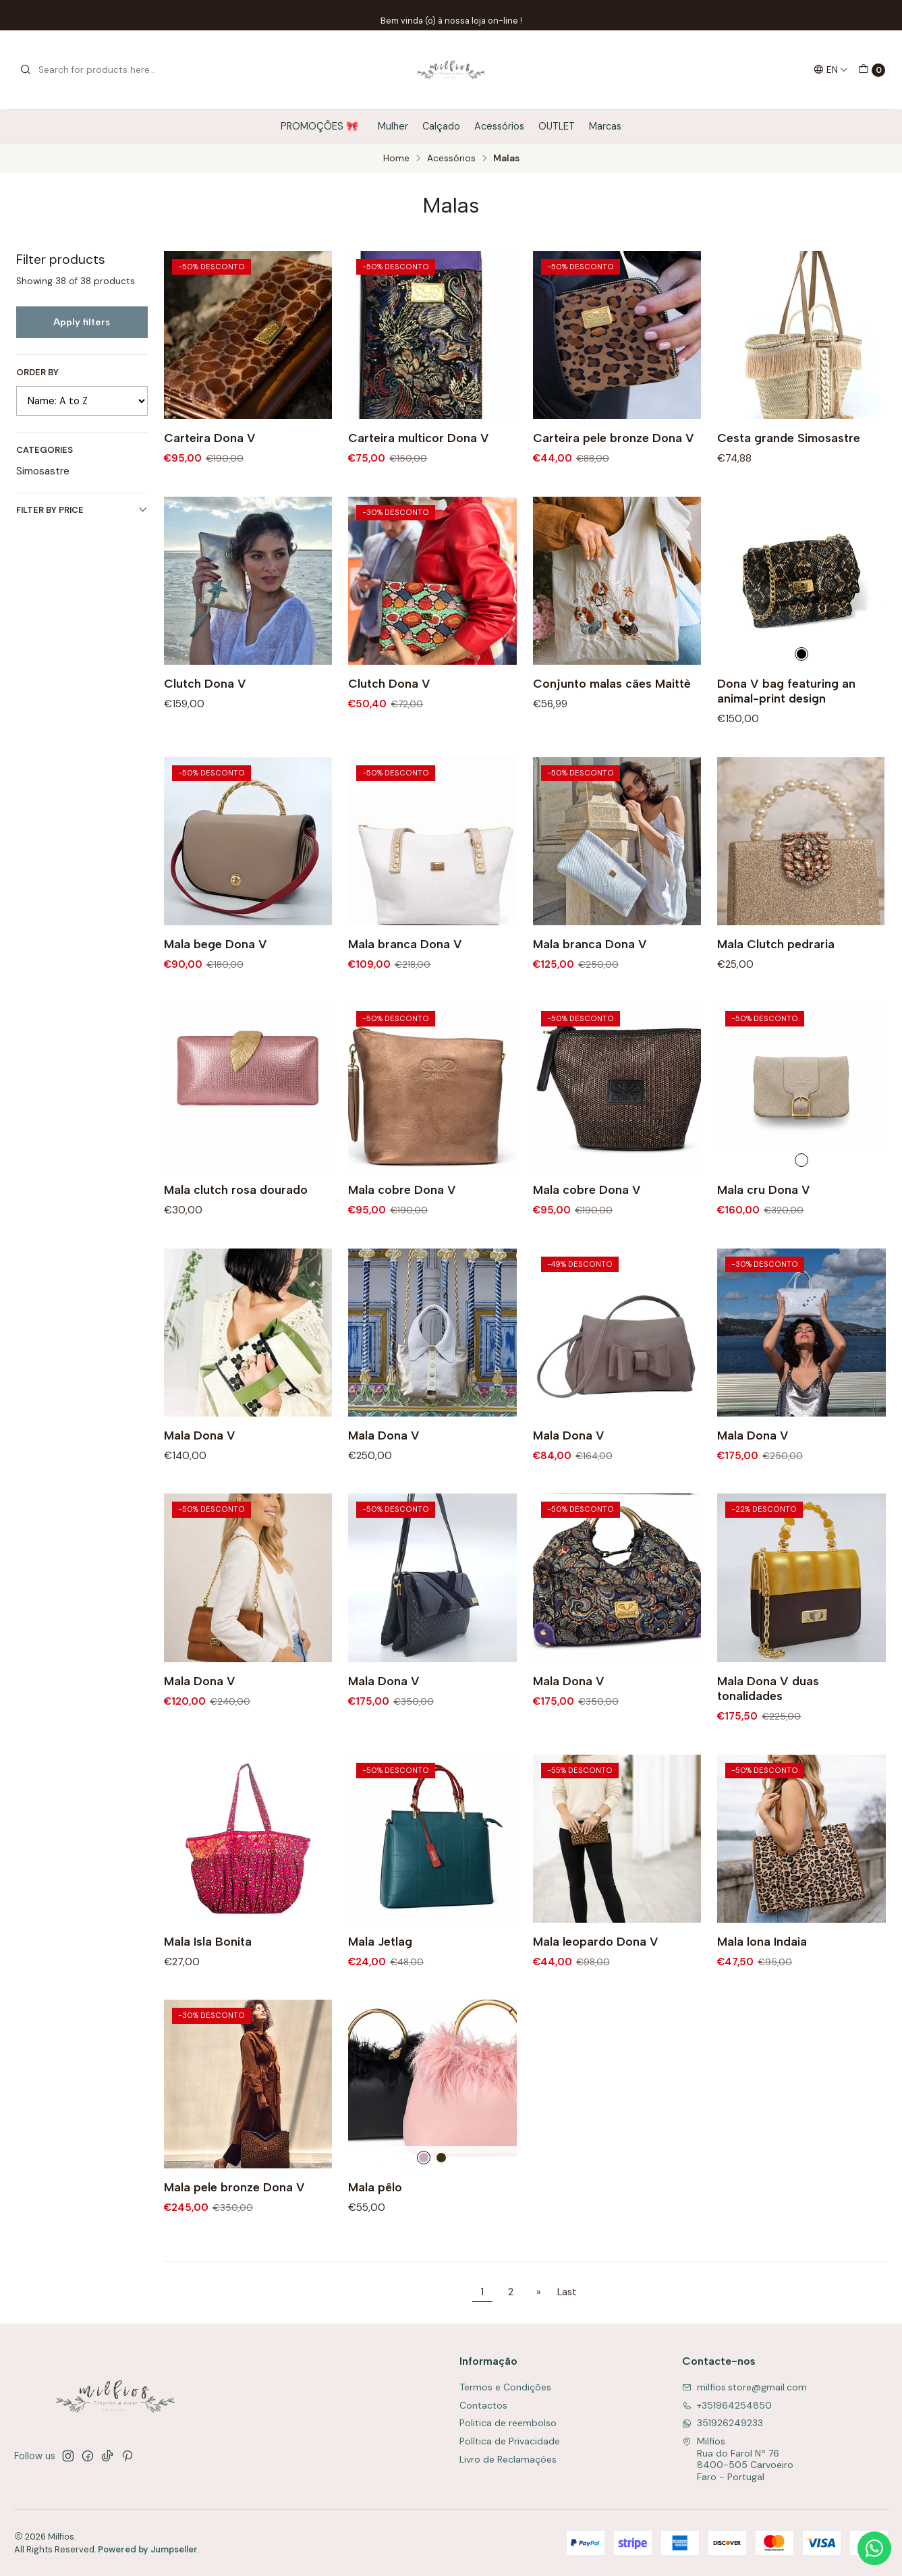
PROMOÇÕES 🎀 (322, 126)
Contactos (483, 2405)
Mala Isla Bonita (208, 1988)
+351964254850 (727, 2405)
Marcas (605, 126)
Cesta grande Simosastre (788, 438)
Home (396, 158)
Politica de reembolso (508, 2423)
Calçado (441, 126)
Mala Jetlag (380, 1988)
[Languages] (830, 69)
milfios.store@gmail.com (744, 2387)
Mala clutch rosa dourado (236, 1236)
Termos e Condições (505, 2387)
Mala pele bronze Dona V (234, 2233)
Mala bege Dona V (215, 990)
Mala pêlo (375, 2233)
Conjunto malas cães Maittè (612, 730)
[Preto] (441, 2203)
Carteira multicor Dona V (418, 438)
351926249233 (722, 2423)
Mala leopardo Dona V (595, 1988)
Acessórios (499, 126)
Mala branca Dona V (405, 990)
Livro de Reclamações (508, 2459)
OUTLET (556, 126)
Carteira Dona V (210, 438)
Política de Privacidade (509, 2441)
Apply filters (81, 322)
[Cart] (871, 70)
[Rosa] (423, 2203)
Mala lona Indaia (762, 1988)
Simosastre (42, 471)
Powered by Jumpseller (148, 2549)
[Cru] (801, 1206)
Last (567, 2292)
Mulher (393, 126)
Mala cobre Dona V (402, 1236)
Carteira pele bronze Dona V (613, 438)
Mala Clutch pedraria (776, 990)
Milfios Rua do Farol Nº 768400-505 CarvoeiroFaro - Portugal (737, 2459)
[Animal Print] (801, 700)
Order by (37, 372)
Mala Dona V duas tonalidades (768, 1734)
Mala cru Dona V (763, 1236)
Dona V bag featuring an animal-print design (786, 737)
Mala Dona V (199, 1482)
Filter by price (82, 510)
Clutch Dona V (205, 730)
